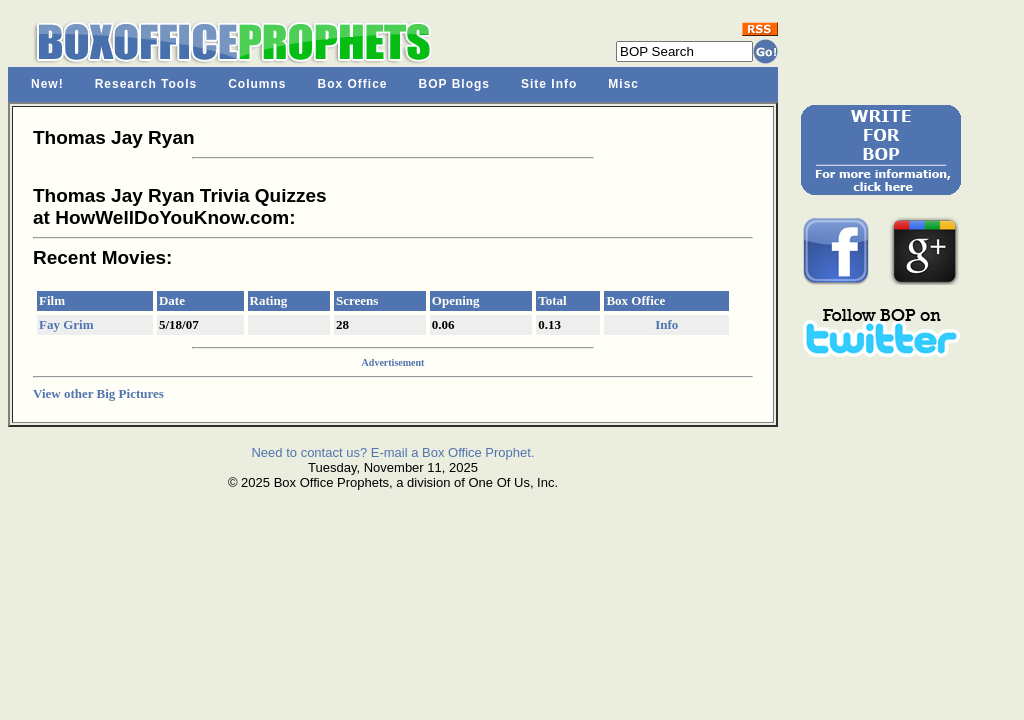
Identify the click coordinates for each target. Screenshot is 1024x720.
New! (47, 84)
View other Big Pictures (98, 393)
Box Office (353, 84)
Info (666, 324)
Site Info (549, 84)
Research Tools (146, 84)
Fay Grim (66, 324)
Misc (623, 84)
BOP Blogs (454, 84)
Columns (257, 84)
